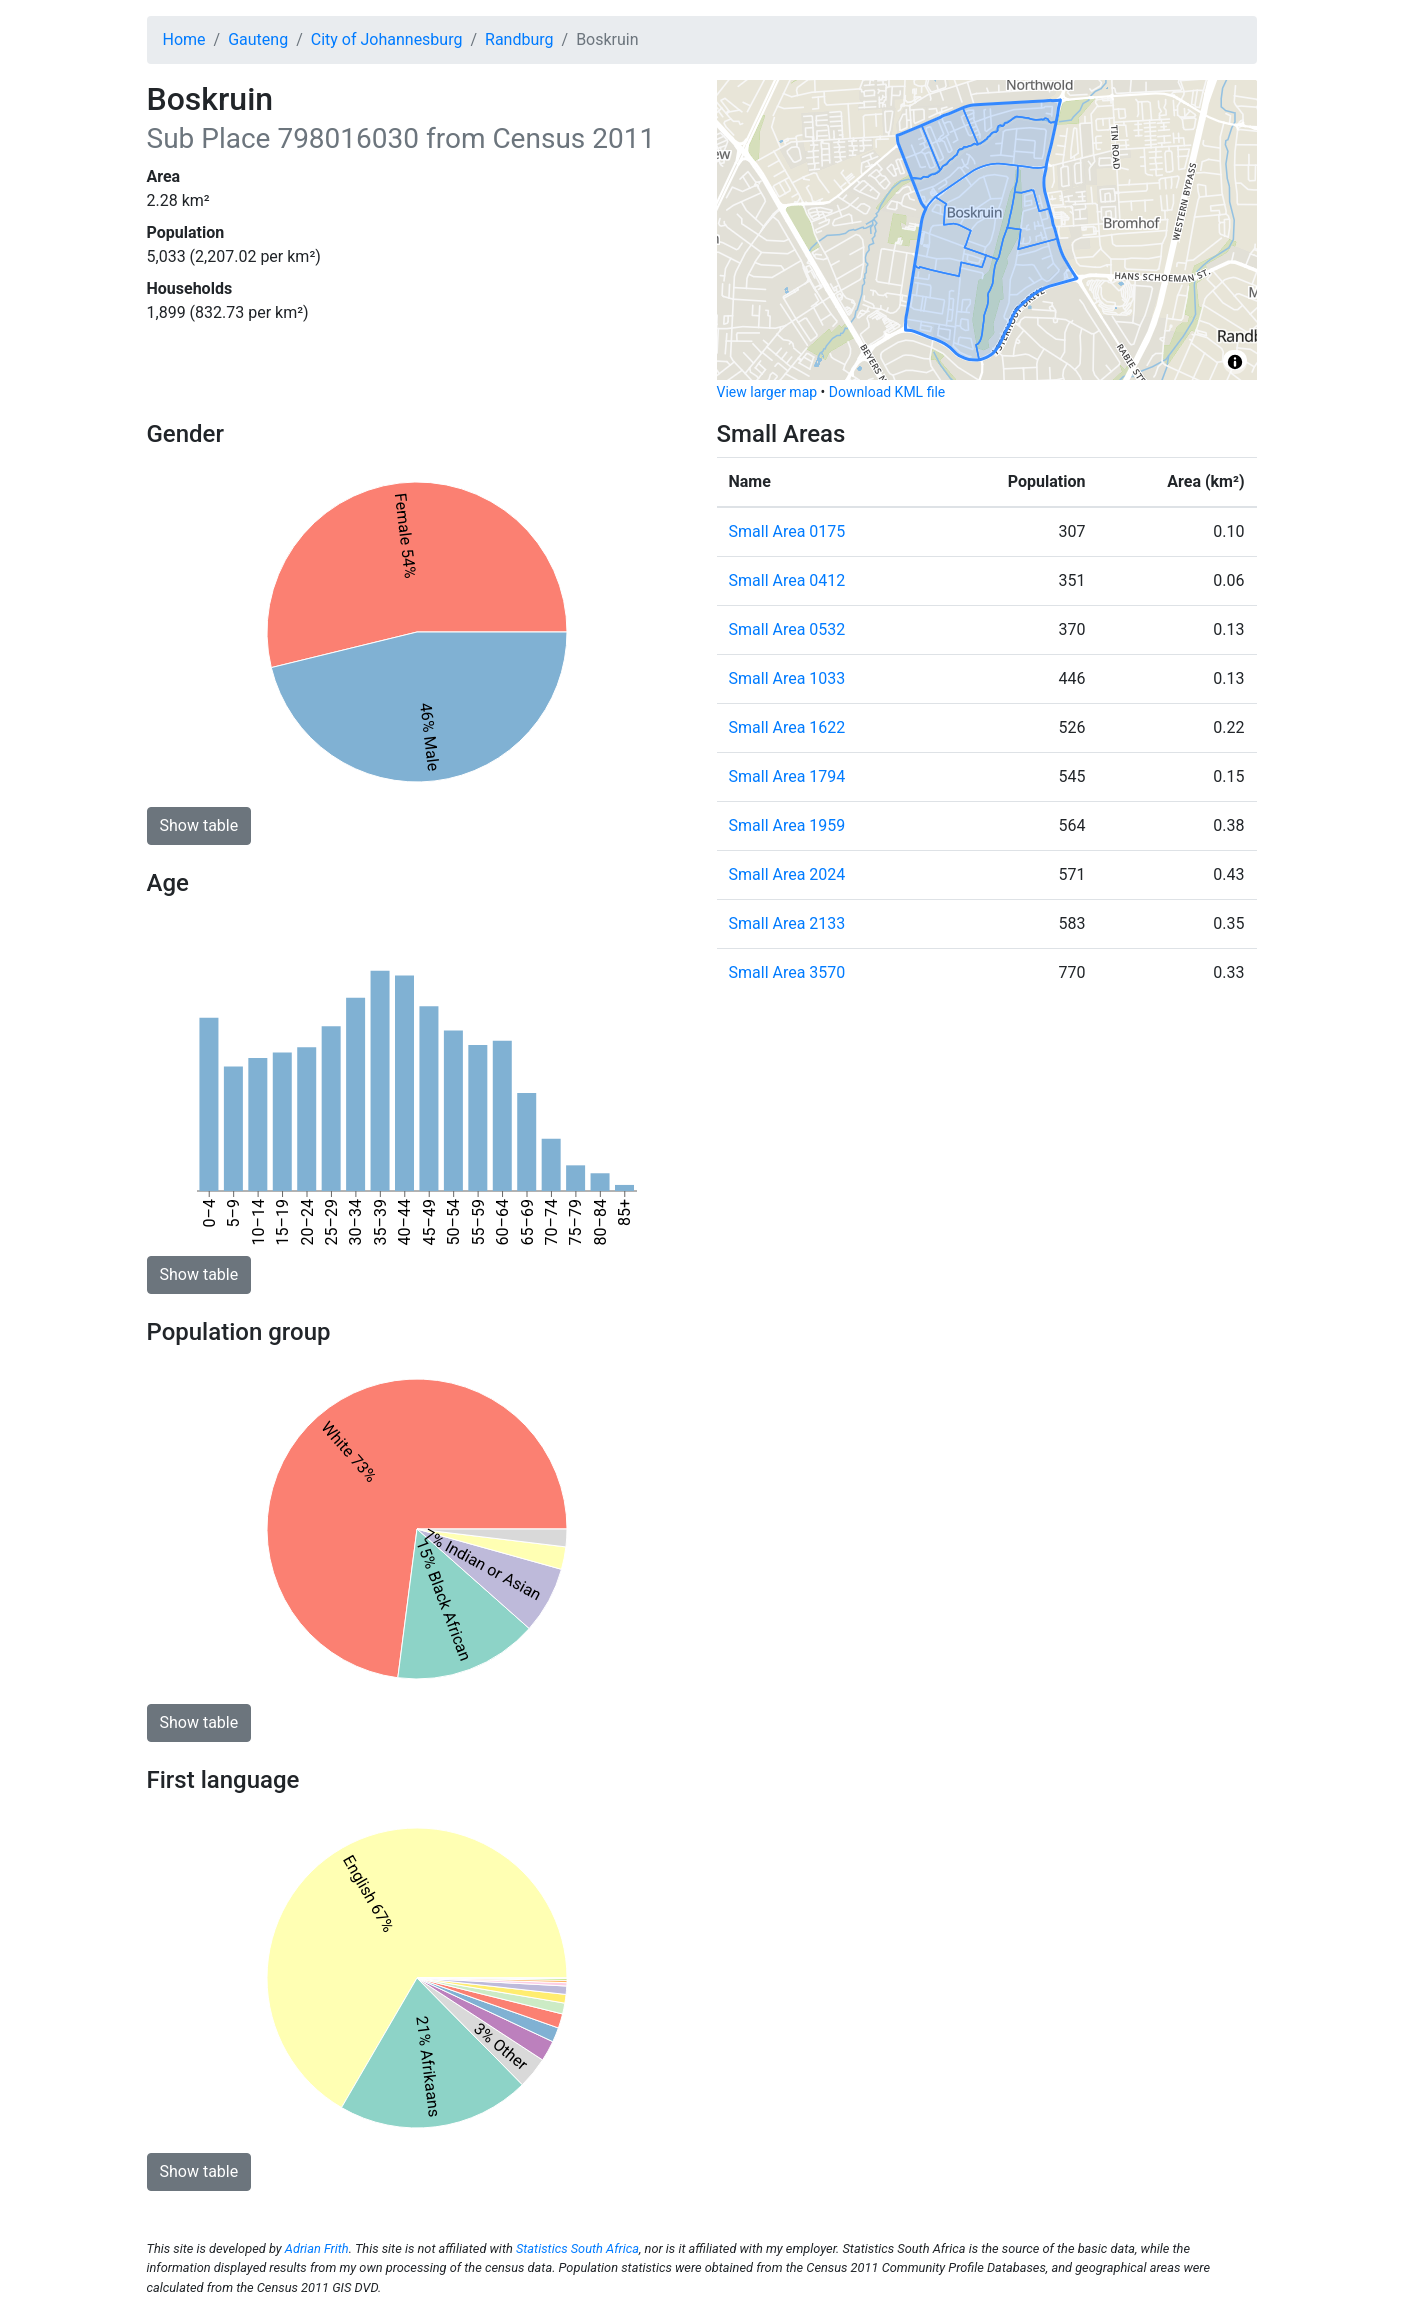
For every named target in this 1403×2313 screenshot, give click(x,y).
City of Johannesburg (387, 39)
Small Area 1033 (787, 678)
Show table (199, 825)
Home (184, 39)
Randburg (519, 39)
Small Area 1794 (787, 776)
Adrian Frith (317, 2248)
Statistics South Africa (577, 2248)
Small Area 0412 (787, 580)
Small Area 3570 (787, 972)
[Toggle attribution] (1235, 362)
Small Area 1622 (787, 727)
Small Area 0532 (787, 629)
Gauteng (258, 39)
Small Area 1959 (787, 825)
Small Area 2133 (787, 923)
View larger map (767, 392)
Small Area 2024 (787, 874)
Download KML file (887, 392)
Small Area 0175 (787, 531)
